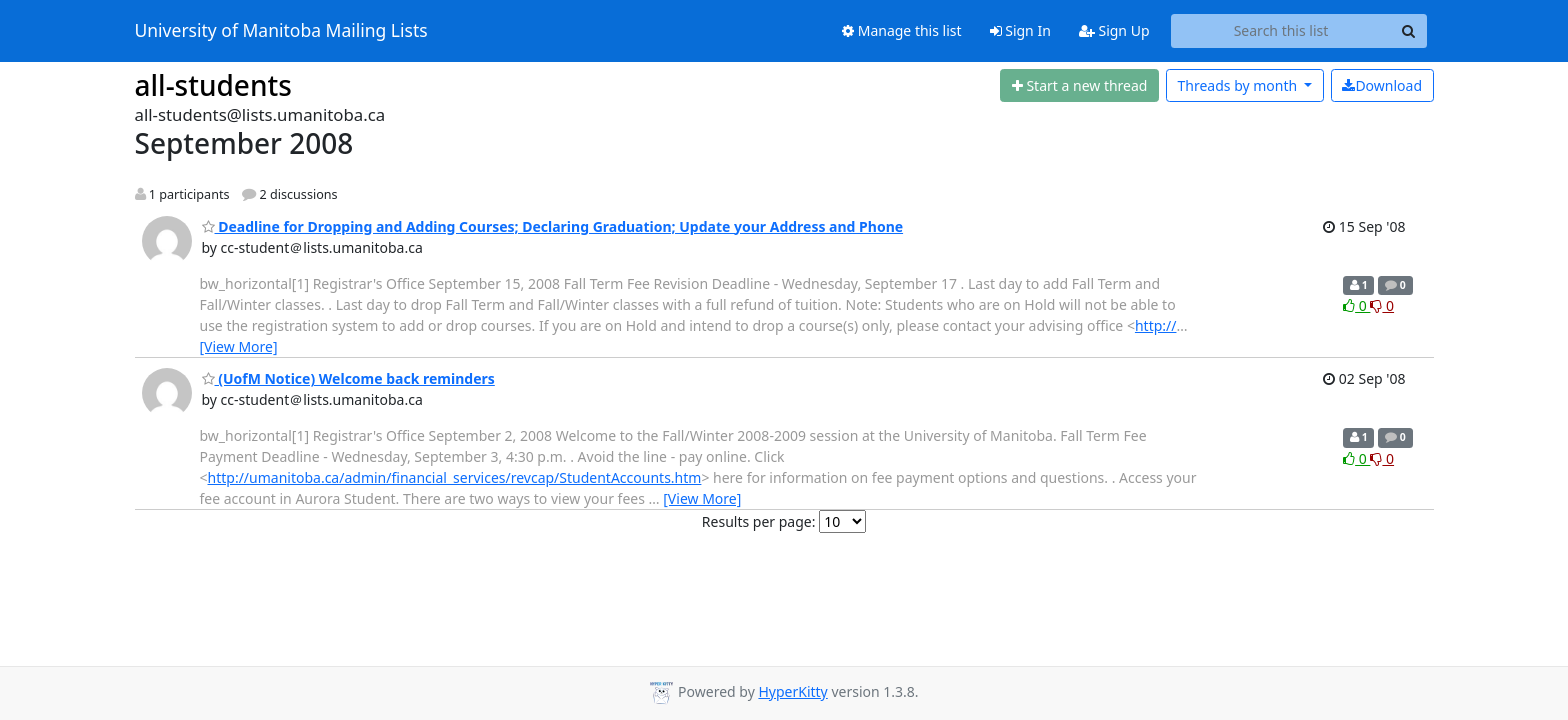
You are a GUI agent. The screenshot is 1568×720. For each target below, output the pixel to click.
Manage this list (902, 30)
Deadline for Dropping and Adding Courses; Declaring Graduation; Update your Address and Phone (553, 226)
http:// (1156, 325)
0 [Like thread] (1356, 305)
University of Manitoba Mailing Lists (281, 31)
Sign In (1020, 30)
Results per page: (759, 521)
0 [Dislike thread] (1382, 305)
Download (1382, 85)
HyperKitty (792, 691)
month (1238, 85)
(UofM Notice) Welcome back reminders (348, 378)
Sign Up (1114, 30)
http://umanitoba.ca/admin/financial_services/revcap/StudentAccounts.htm (455, 477)
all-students (213, 85)
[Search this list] (1281, 31)
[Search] (1409, 31)
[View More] (239, 346)
